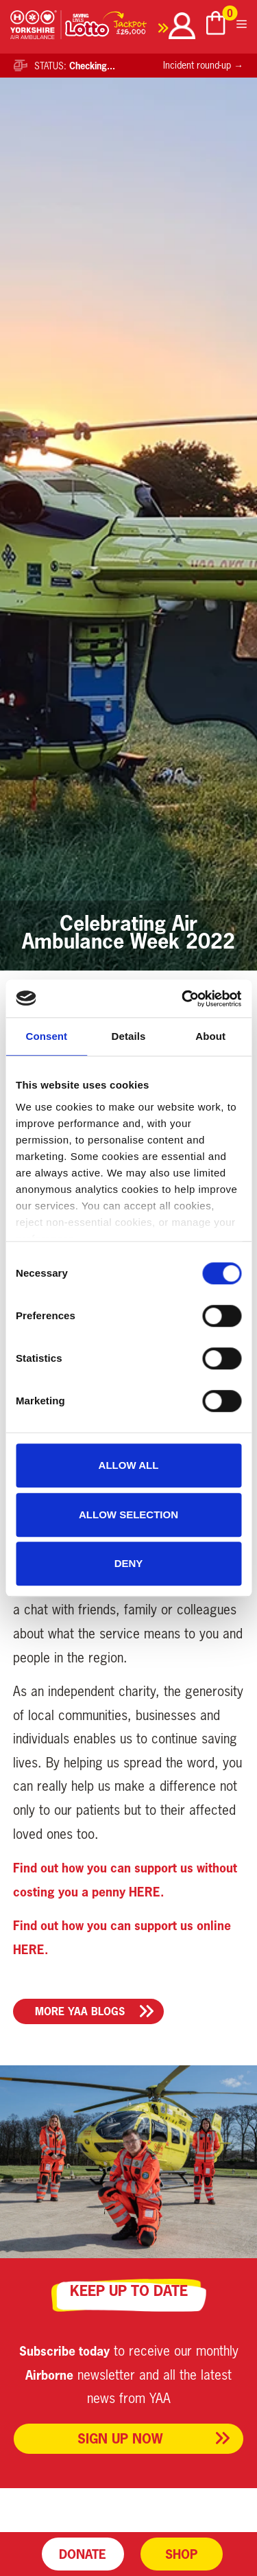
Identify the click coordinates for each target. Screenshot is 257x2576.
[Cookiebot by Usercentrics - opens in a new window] (183, 999)
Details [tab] (129, 1036)
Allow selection (128, 1514)
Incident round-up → (203, 65)
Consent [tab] (46, 1036)
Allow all (129, 1465)
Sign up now (119, 2438)
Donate (82, 2554)
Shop (181, 2554)
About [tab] (210, 1036)
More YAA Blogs (80, 2011)
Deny (128, 1563)
